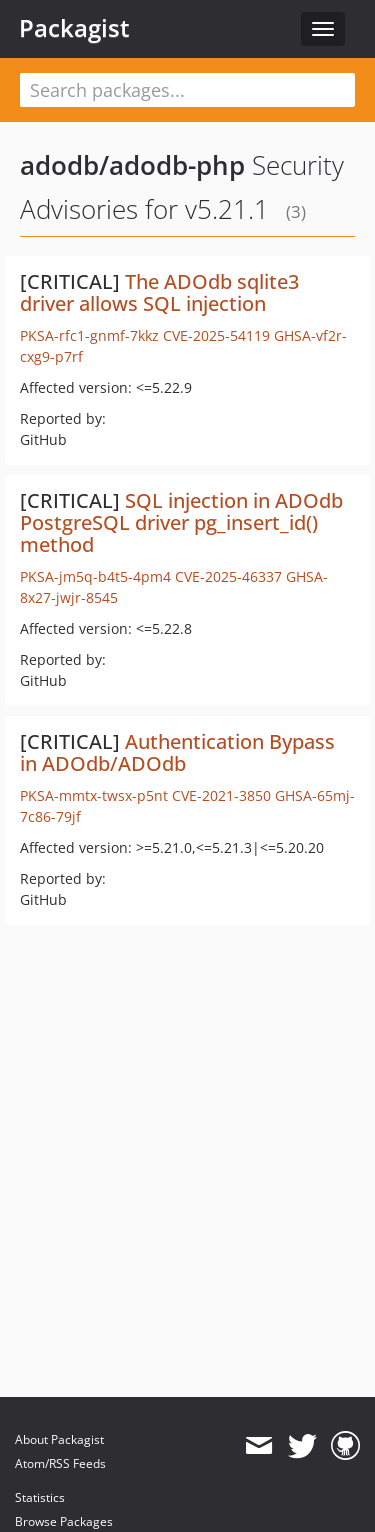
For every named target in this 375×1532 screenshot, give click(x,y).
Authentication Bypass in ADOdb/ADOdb (177, 752)
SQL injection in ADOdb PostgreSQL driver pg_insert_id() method (181, 522)
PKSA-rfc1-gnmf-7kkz (89, 335)
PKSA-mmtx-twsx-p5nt (94, 795)
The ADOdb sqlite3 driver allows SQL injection (159, 292)
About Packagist (59, 1439)
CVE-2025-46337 (228, 576)
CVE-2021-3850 (221, 795)
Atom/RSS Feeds (60, 1463)
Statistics (40, 1497)
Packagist (74, 28)
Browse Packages (64, 1521)
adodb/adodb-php (132, 165)
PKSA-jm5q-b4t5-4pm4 (95, 576)
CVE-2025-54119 (216, 335)
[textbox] (187, 90)
